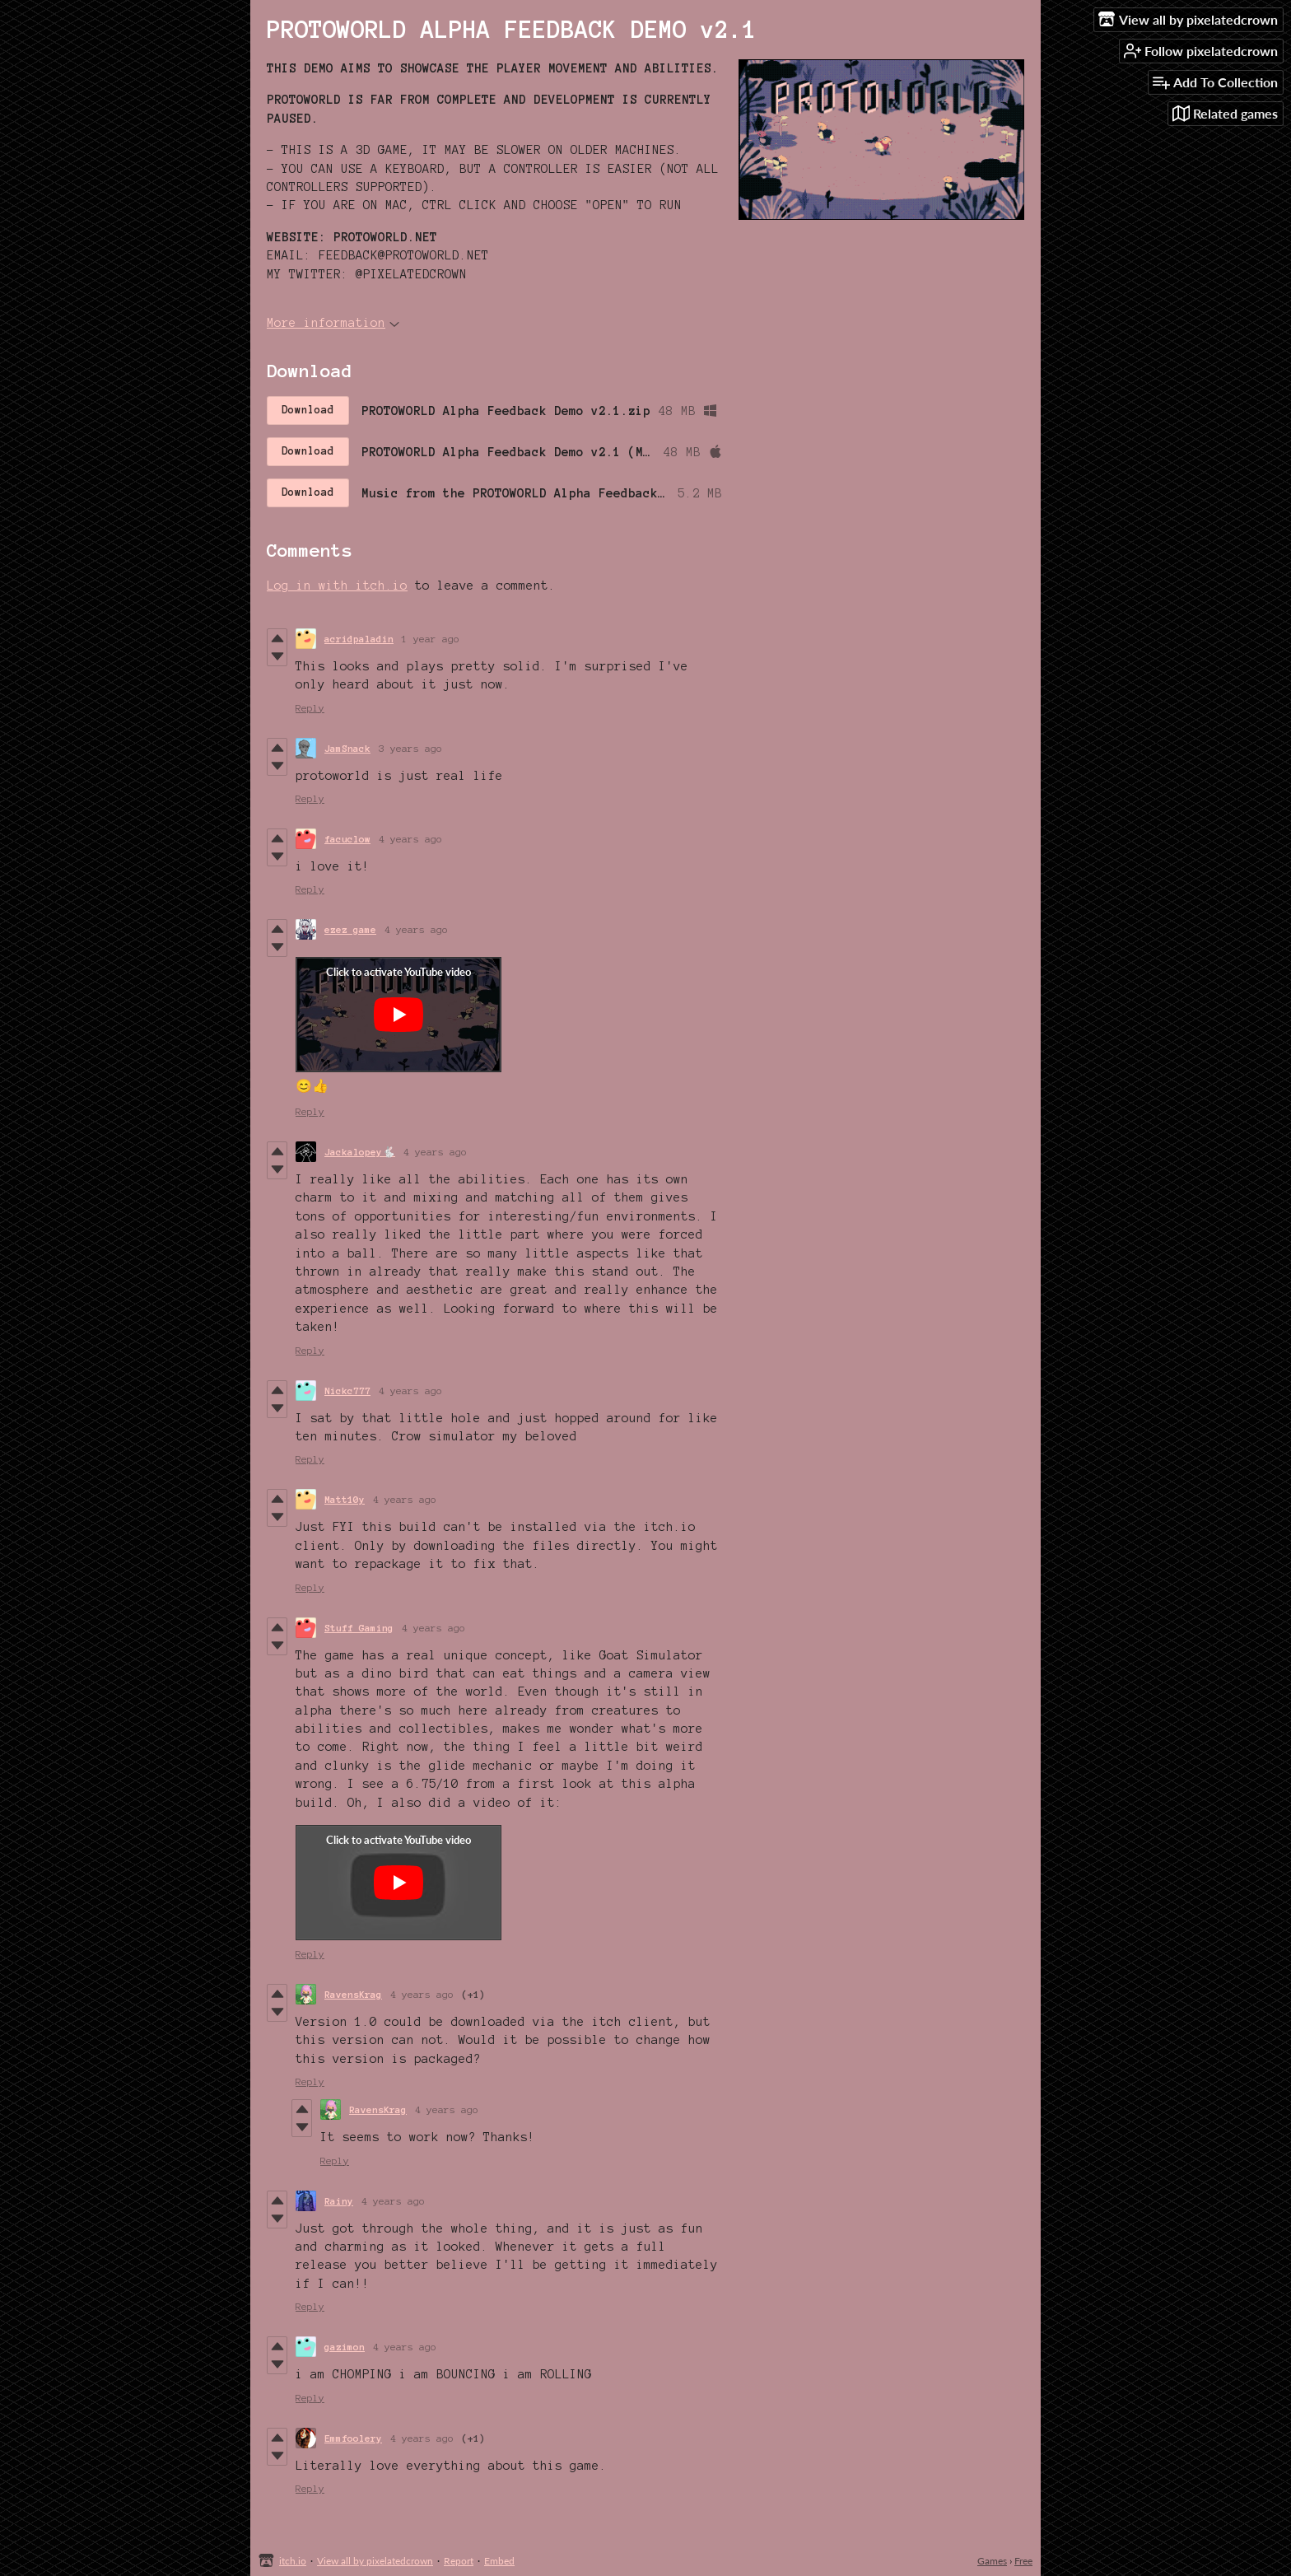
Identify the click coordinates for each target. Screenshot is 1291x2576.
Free (1023, 2561)
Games (992, 2561)
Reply (310, 707)
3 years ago (410, 748)
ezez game (350, 929)
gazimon (344, 2346)
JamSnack (347, 748)
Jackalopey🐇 (359, 1151)
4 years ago (410, 838)
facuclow (347, 838)
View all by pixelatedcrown (375, 2561)
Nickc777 (347, 1390)
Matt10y (344, 1499)
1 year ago (430, 638)
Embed (499, 2561)
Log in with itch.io (337, 585)
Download (308, 410)
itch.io (292, 2561)
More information (333, 322)
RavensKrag (353, 1994)
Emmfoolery (353, 2438)
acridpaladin (359, 638)
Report (458, 2561)
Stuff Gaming (359, 1627)
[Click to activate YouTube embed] (398, 1014)
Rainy (338, 2201)
